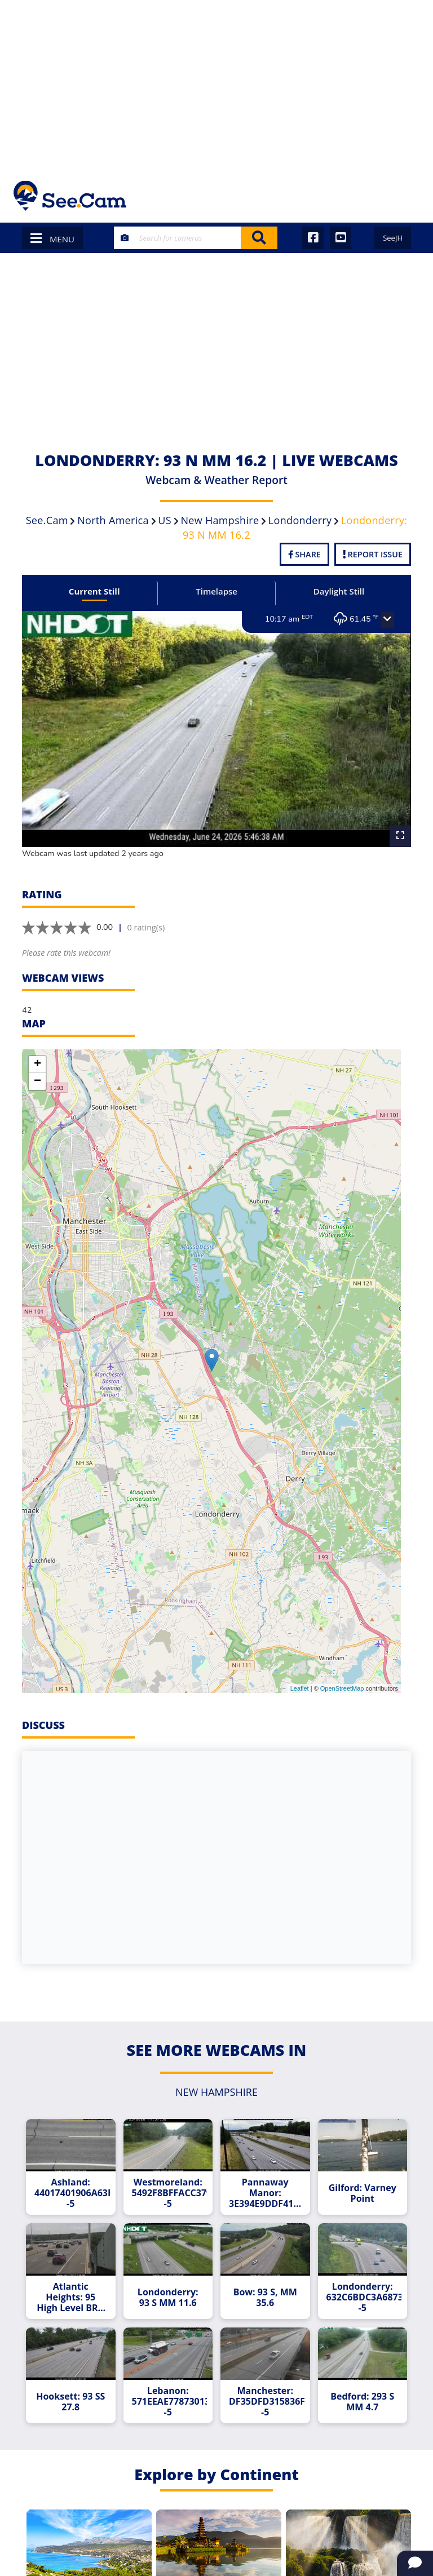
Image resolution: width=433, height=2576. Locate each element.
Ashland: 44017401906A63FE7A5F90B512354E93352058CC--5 (72, 2193)
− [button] (37, 1081)
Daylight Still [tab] (338, 591)
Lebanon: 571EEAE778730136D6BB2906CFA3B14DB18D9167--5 (169, 2402)
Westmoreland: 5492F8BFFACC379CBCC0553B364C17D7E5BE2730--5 (169, 2193)
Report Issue (373, 554)
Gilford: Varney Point (362, 2193)
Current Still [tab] (94, 591)
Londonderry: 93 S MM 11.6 (168, 2297)
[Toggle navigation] (404, 195)
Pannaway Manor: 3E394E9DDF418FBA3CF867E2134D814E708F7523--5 (266, 2193)
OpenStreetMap (342, 1688)
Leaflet (299, 1688)
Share (304, 554)
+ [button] (37, 1064)
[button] (387, 619)
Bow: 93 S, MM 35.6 (265, 2297)
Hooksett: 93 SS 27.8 (70, 2402)
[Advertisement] (216, 84)
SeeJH (393, 238)
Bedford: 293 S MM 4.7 (362, 2402)
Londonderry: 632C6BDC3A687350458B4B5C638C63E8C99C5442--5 (364, 2297)
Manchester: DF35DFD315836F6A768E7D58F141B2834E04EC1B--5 (266, 2402)
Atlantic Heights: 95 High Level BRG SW (70, 2297)
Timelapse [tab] (216, 591)
